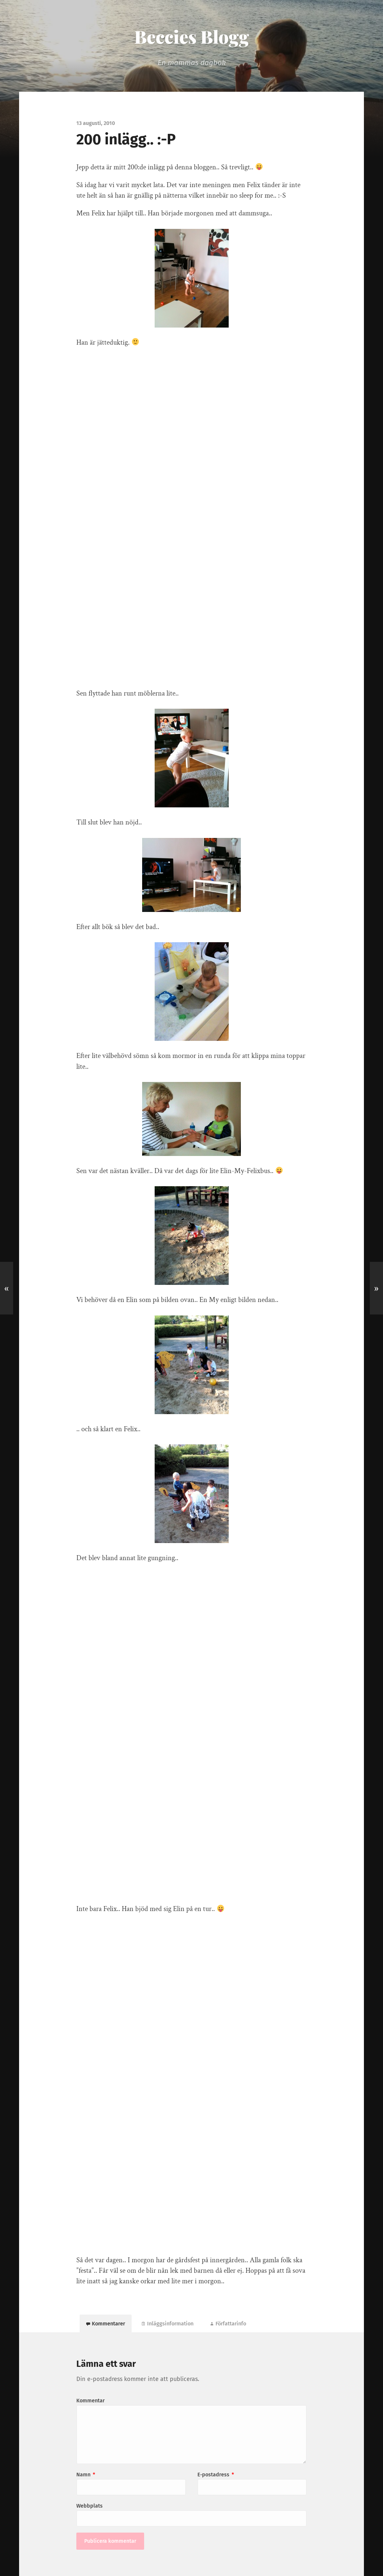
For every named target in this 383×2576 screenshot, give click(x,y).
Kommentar (90, 2400)
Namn (85, 2474)
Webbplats (89, 2506)
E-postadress (215, 2474)
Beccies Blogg (191, 36)
